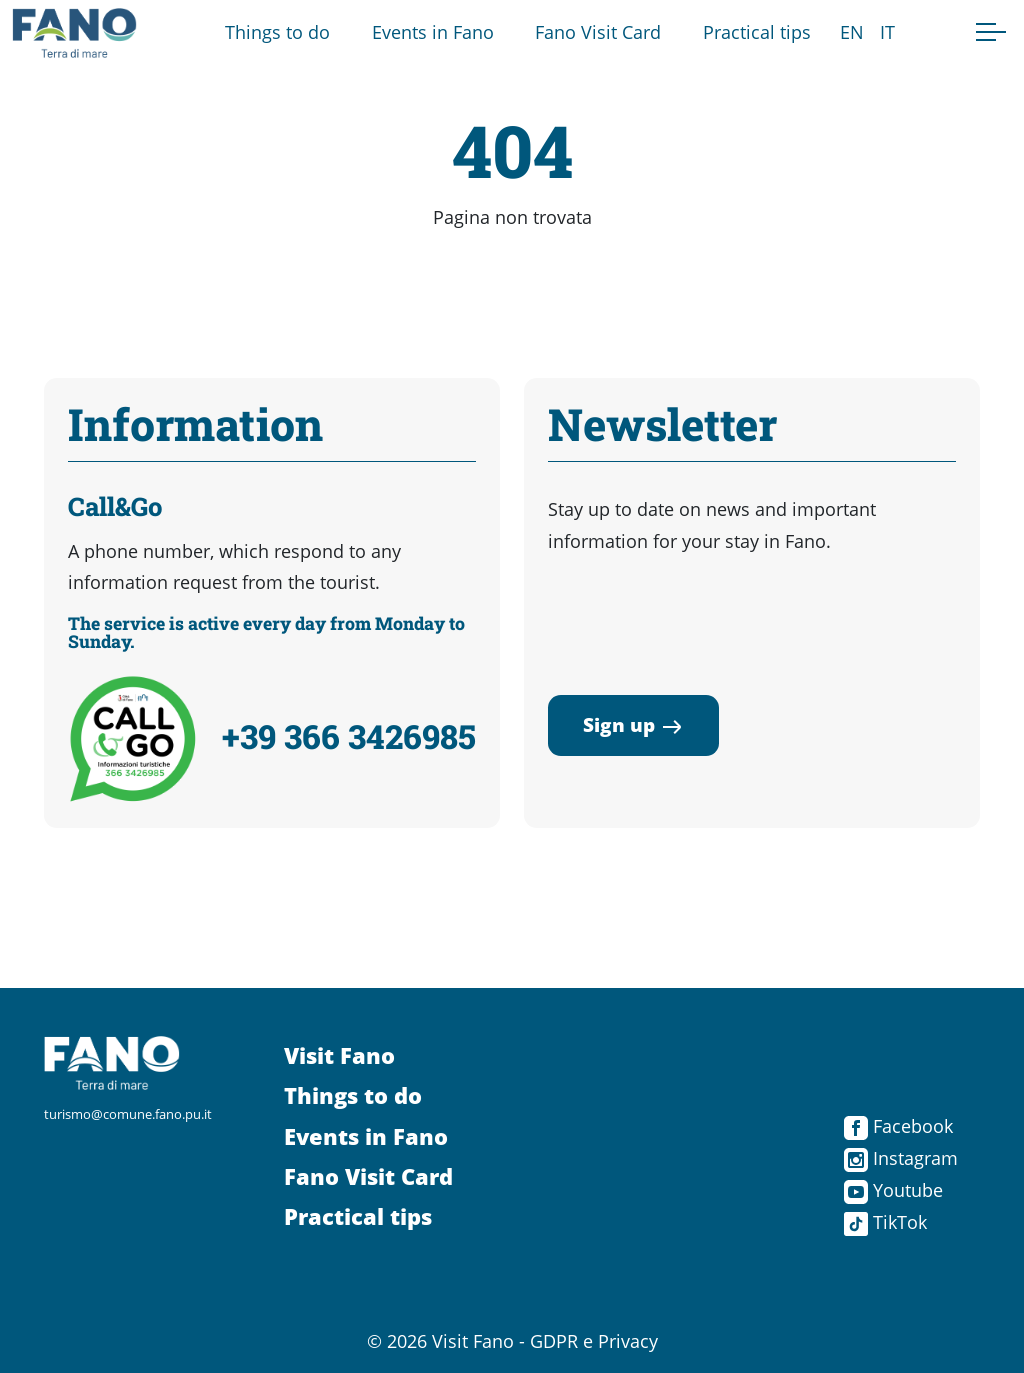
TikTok (885, 1222)
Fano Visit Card (598, 32)
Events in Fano (433, 32)
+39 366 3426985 (349, 736)
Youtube (893, 1190)
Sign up (633, 724)
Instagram (901, 1158)
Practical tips (757, 32)
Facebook (898, 1126)
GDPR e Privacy (594, 1341)
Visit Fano (339, 1055)
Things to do (277, 32)
